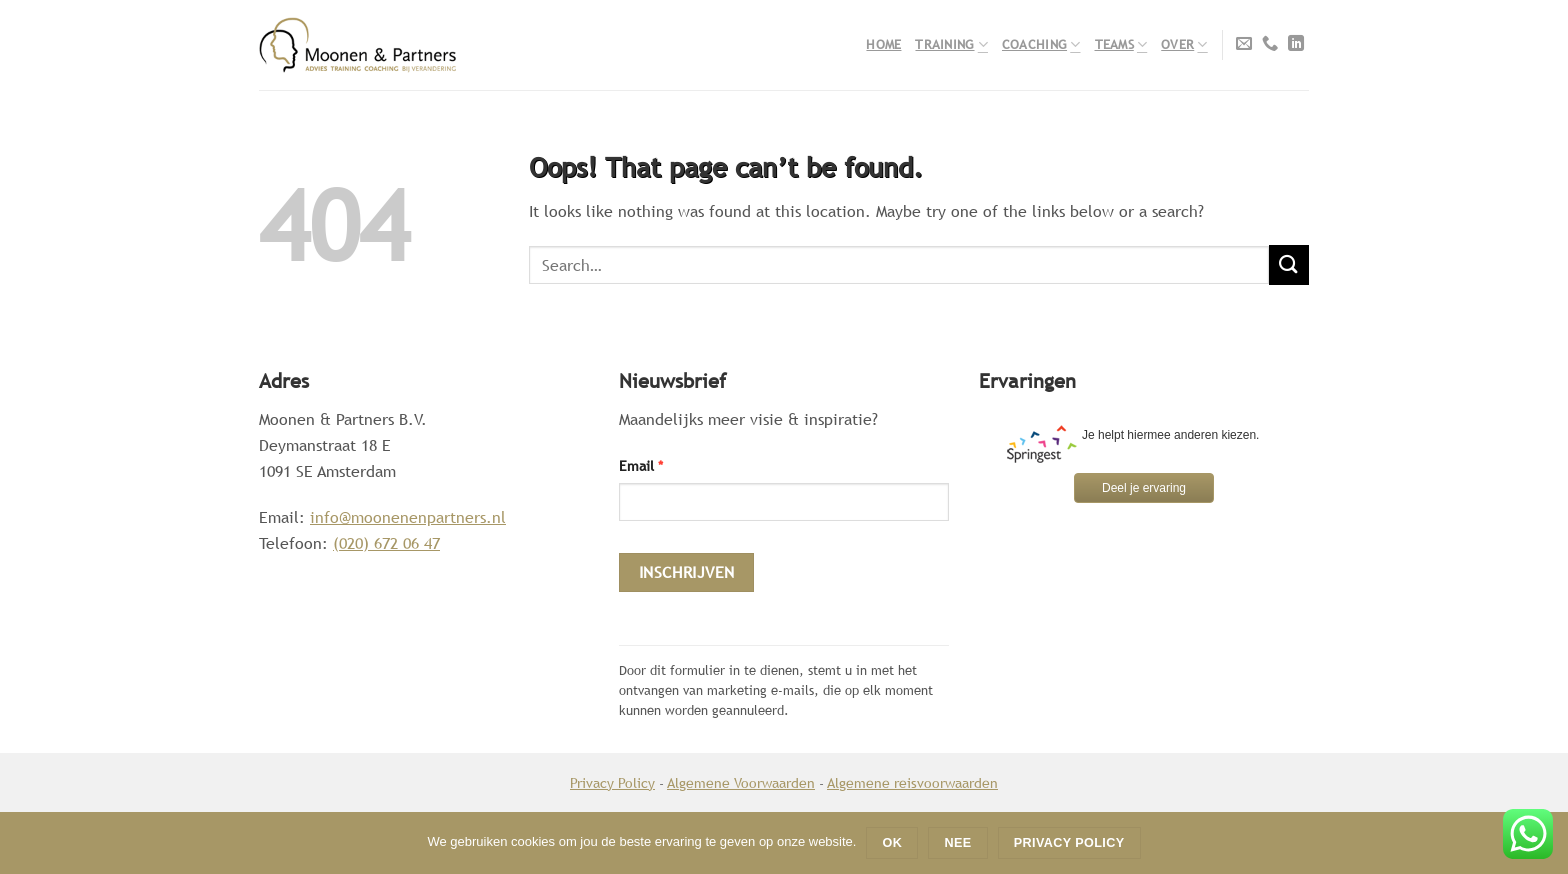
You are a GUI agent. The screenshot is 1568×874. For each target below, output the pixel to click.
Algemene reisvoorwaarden (912, 782)
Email (641, 465)
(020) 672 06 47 (386, 543)
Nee (958, 843)
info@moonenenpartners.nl (408, 517)
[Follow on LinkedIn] (1296, 44)
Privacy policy (1069, 843)
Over (1184, 44)
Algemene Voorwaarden (741, 782)
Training (951, 44)
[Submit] (1289, 264)
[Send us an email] (1244, 44)
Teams (1121, 44)
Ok (893, 843)
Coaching (1041, 44)
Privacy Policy (612, 782)
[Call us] (1270, 44)
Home (883, 44)
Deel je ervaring (1144, 488)
